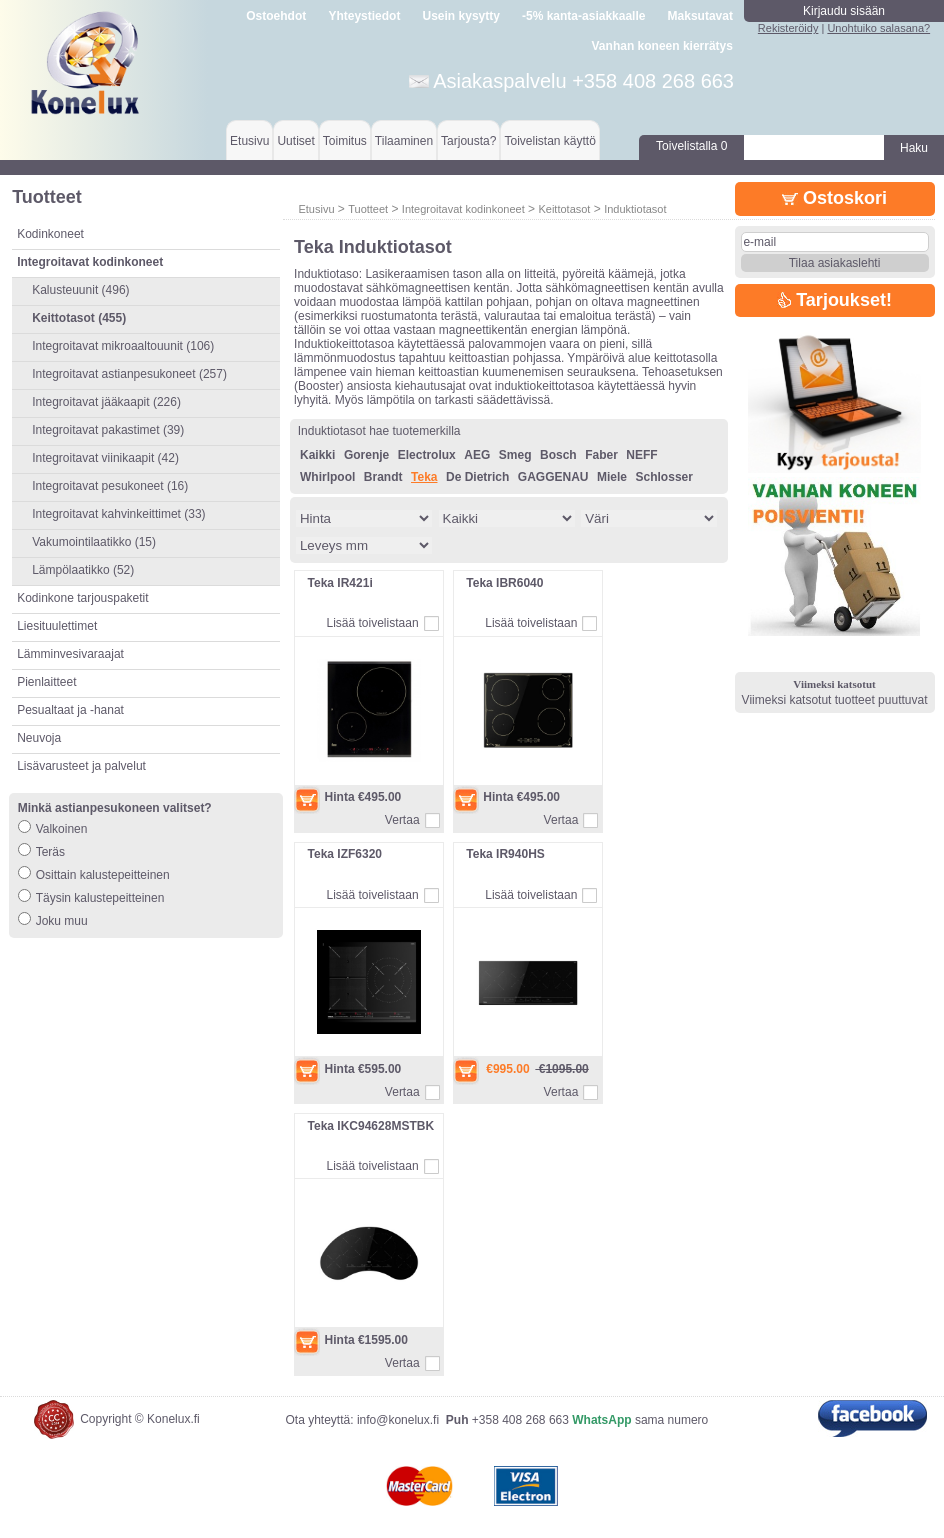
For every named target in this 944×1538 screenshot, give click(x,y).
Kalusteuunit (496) (80, 290)
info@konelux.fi (398, 1420)
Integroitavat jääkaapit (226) (106, 402)
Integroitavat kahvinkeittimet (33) (118, 514)
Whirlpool (327, 477)
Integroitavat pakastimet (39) (108, 430)
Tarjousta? (468, 141)
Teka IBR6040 (504, 583)
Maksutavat (700, 16)
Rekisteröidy (788, 28)
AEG (477, 455)
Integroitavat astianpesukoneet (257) (129, 374)
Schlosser (664, 477)
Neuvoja (39, 738)
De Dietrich (477, 477)
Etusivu (249, 141)
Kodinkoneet (50, 234)
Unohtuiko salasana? (878, 28)
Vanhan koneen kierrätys (662, 46)
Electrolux (427, 455)
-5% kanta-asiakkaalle (583, 16)
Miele (612, 477)
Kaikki (317, 455)
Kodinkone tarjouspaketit (82, 598)
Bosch (558, 455)
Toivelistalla (691, 146)
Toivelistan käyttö (549, 141)
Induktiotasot (635, 209)
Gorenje (366, 455)
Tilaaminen (404, 141)
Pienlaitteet (46, 682)
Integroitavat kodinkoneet (463, 209)
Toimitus (345, 141)
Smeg (515, 455)
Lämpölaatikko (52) (83, 570)
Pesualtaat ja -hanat (70, 710)
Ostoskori (834, 198)
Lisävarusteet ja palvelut (81, 766)
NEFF (641, 455)
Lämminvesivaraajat (70, 654)
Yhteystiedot (364, 16)
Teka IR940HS (505, 854)
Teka (424, 477)
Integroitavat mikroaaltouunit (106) (123, 346)
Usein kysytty (461, 16)
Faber (601, 455)
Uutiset (295, 141)
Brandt (383, 477)
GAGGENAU (553, 477)
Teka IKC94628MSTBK (371, 1126)
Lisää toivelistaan (373, 623)
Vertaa (402, 820)
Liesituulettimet (57, 626)
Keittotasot (564, 209)
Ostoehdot (276, 16)
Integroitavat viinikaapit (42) (105, 458)
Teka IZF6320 (345, 854)
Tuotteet (368, 209)
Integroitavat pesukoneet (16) (110, 486)
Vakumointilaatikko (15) (94, 542)
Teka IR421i (340, 583)
